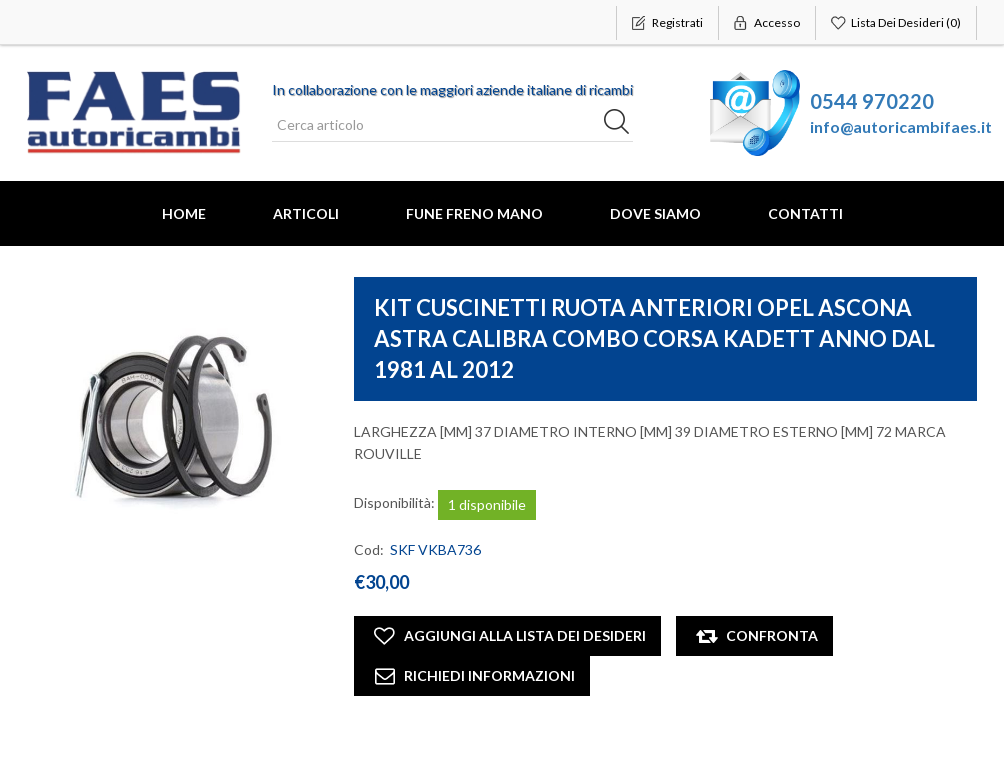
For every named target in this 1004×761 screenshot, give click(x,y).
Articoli (306, 213)
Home (184, 213)
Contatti (805, 213)
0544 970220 (872, 101)
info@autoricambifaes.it (901, 126)
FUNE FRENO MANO (474, 213)
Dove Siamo (655, 213)
